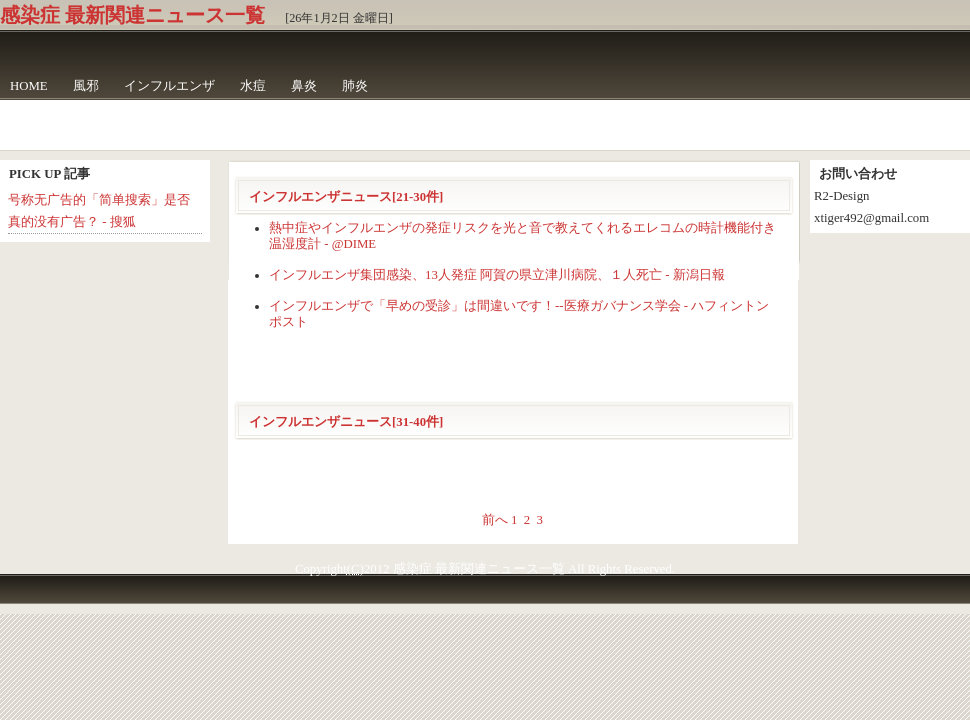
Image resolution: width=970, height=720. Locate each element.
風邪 (86, 86)
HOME (29, 86)
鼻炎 (304, 86)
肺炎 (355, 86)
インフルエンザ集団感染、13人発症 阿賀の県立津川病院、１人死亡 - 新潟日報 (497, 275)
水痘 (253, 86)
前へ (495, 520)
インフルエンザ (169, 86)
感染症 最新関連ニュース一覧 (132, 15)
